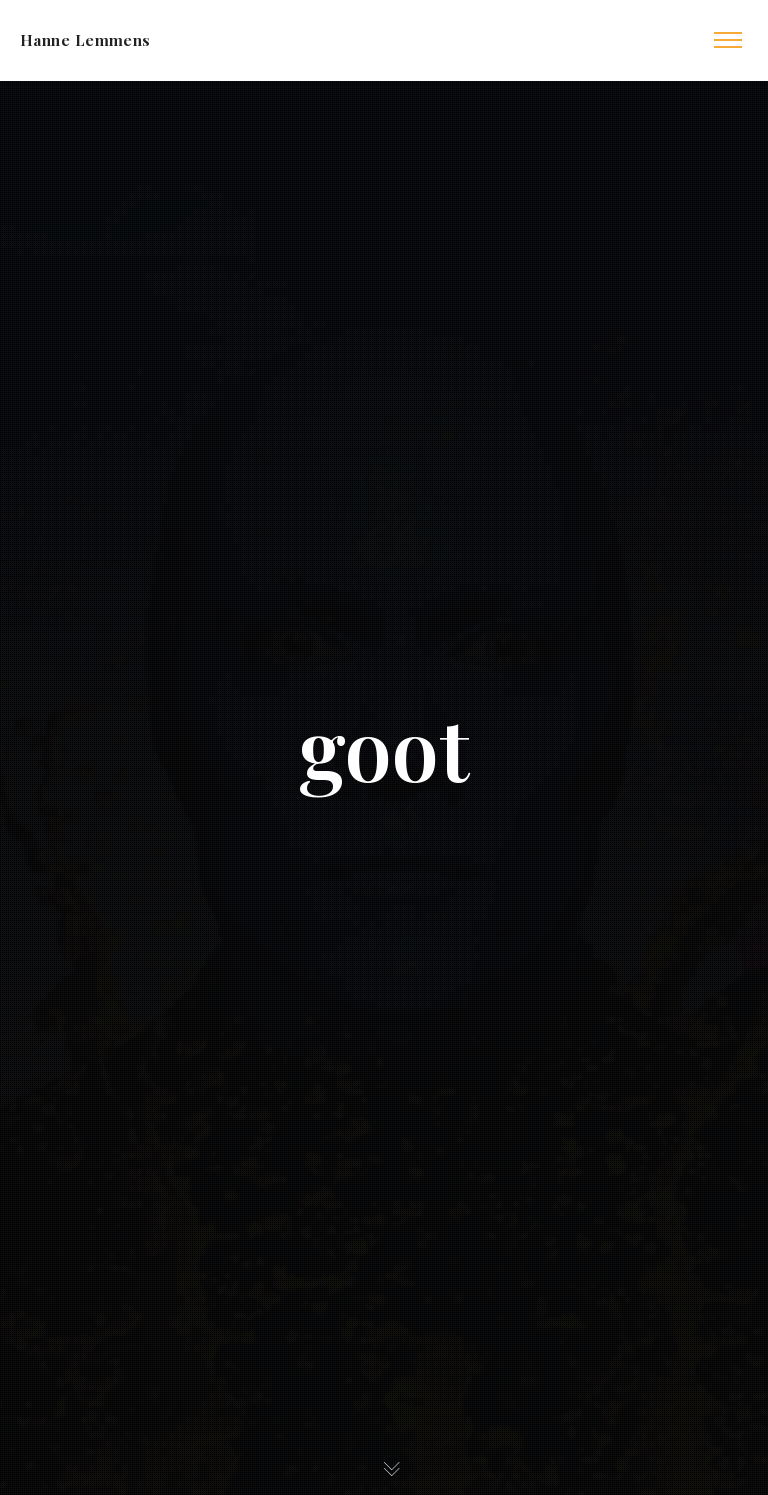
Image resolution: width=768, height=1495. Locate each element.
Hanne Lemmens (85, 40)
